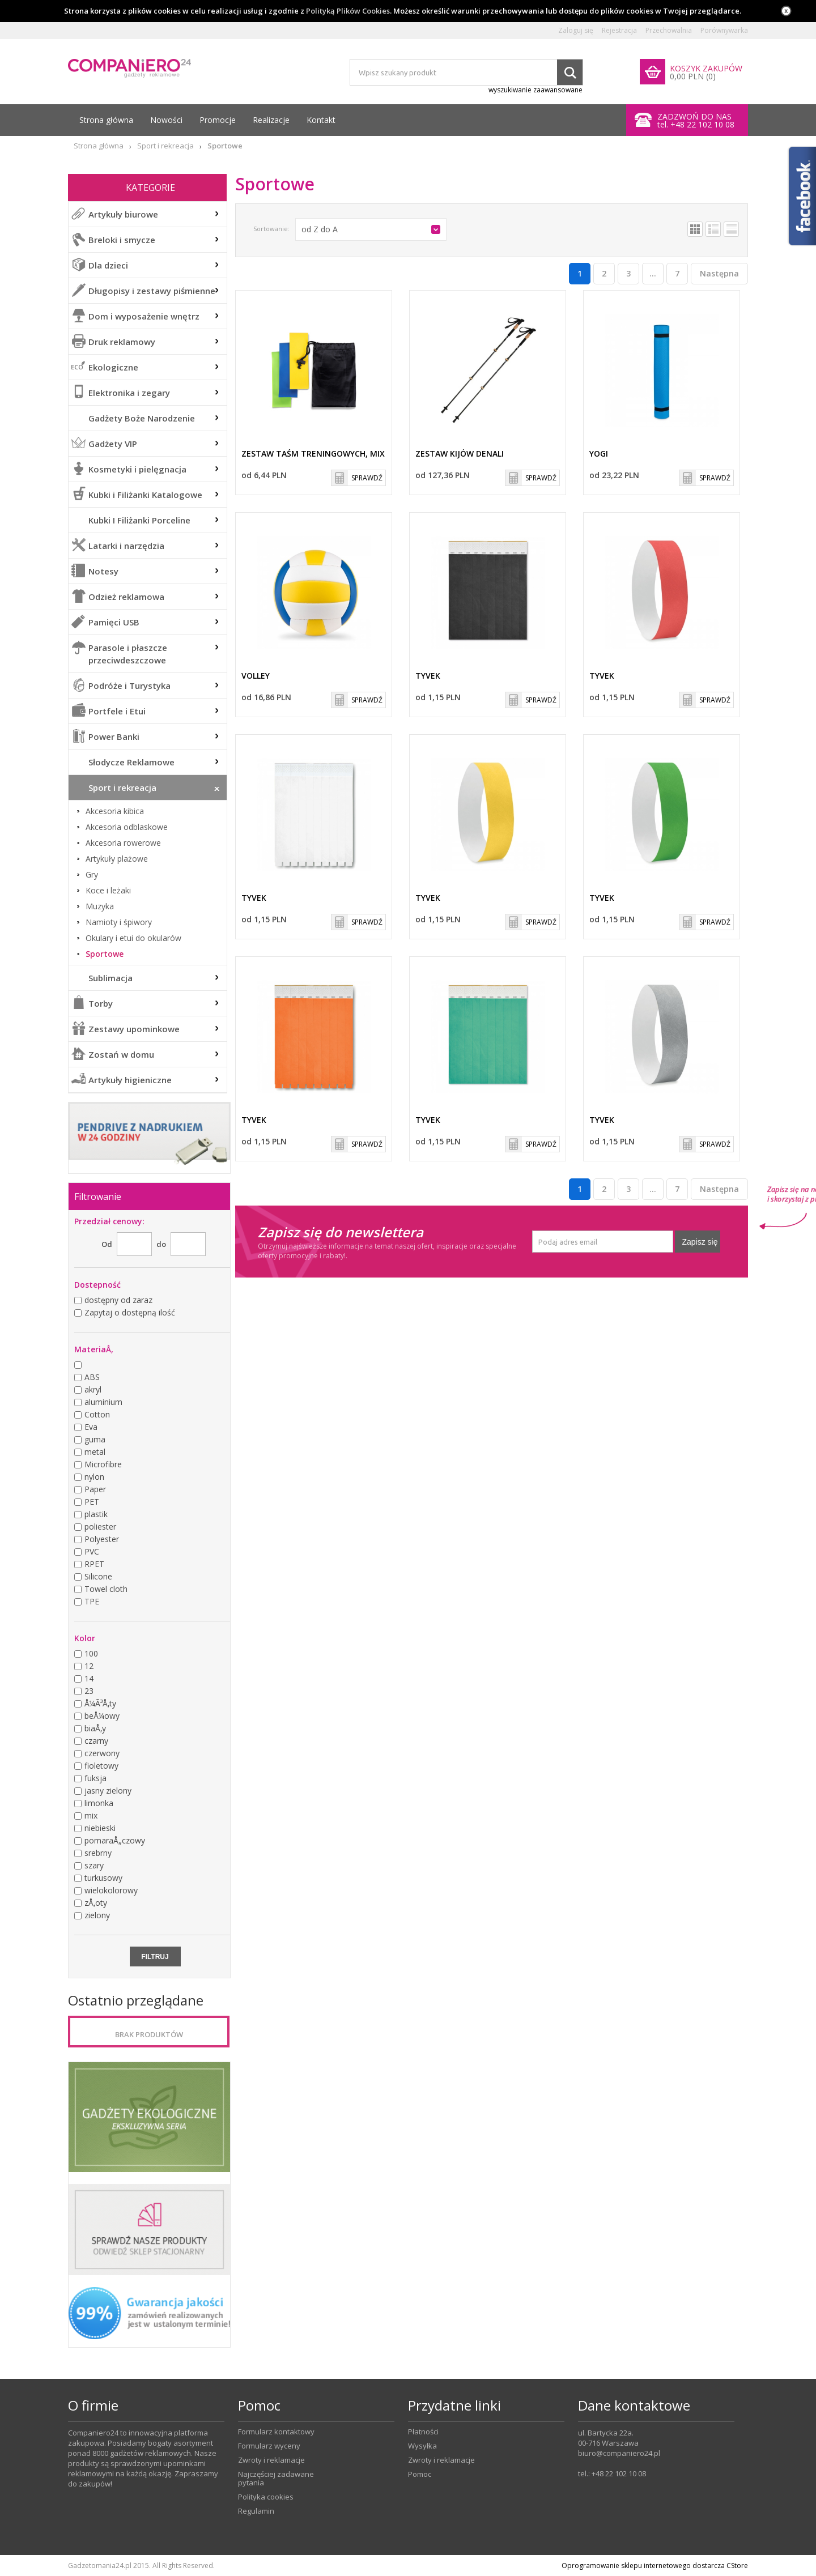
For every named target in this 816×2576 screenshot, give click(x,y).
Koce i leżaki (108, 890)
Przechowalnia (668, 30)
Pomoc (419, 2474)
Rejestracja (619, 30)
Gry (92, 875)
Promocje (217, 119)
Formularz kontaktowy (276, 2432)
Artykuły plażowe (117, 859)
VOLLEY (255, 675)
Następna (719, 273)
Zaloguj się (575, 30)
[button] (371, 229)
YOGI (598, 453)
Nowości (166, 119)
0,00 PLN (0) (693, 76)
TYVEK (427, 675)
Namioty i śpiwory (119, 922)
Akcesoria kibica (115, 811)
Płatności (423, 2432)
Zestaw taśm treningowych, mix (313, 453)
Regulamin (256, 2511)
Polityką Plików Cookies (348, 11)
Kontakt (321, 119)
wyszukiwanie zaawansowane (535, 90)
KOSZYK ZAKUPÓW (706, 68)
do (161, 1244)
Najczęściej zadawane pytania (276, 2478)
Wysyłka (422, 2446)
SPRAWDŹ (366, 478)
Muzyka (100, 906)
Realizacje (271, 119)
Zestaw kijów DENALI (459, 453)
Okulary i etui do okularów (133, 938)
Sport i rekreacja (165, 146)
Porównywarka (724, 30)
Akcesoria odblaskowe (127, 827)
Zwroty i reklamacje (271, 2460)
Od (106, 1244)
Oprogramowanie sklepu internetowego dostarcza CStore (655, 2565)
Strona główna (106, 119)
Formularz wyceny (269, 2446)
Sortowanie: (271, 228)
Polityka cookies (266, 2497)
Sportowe (105, 954)
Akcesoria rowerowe (123, 843)
